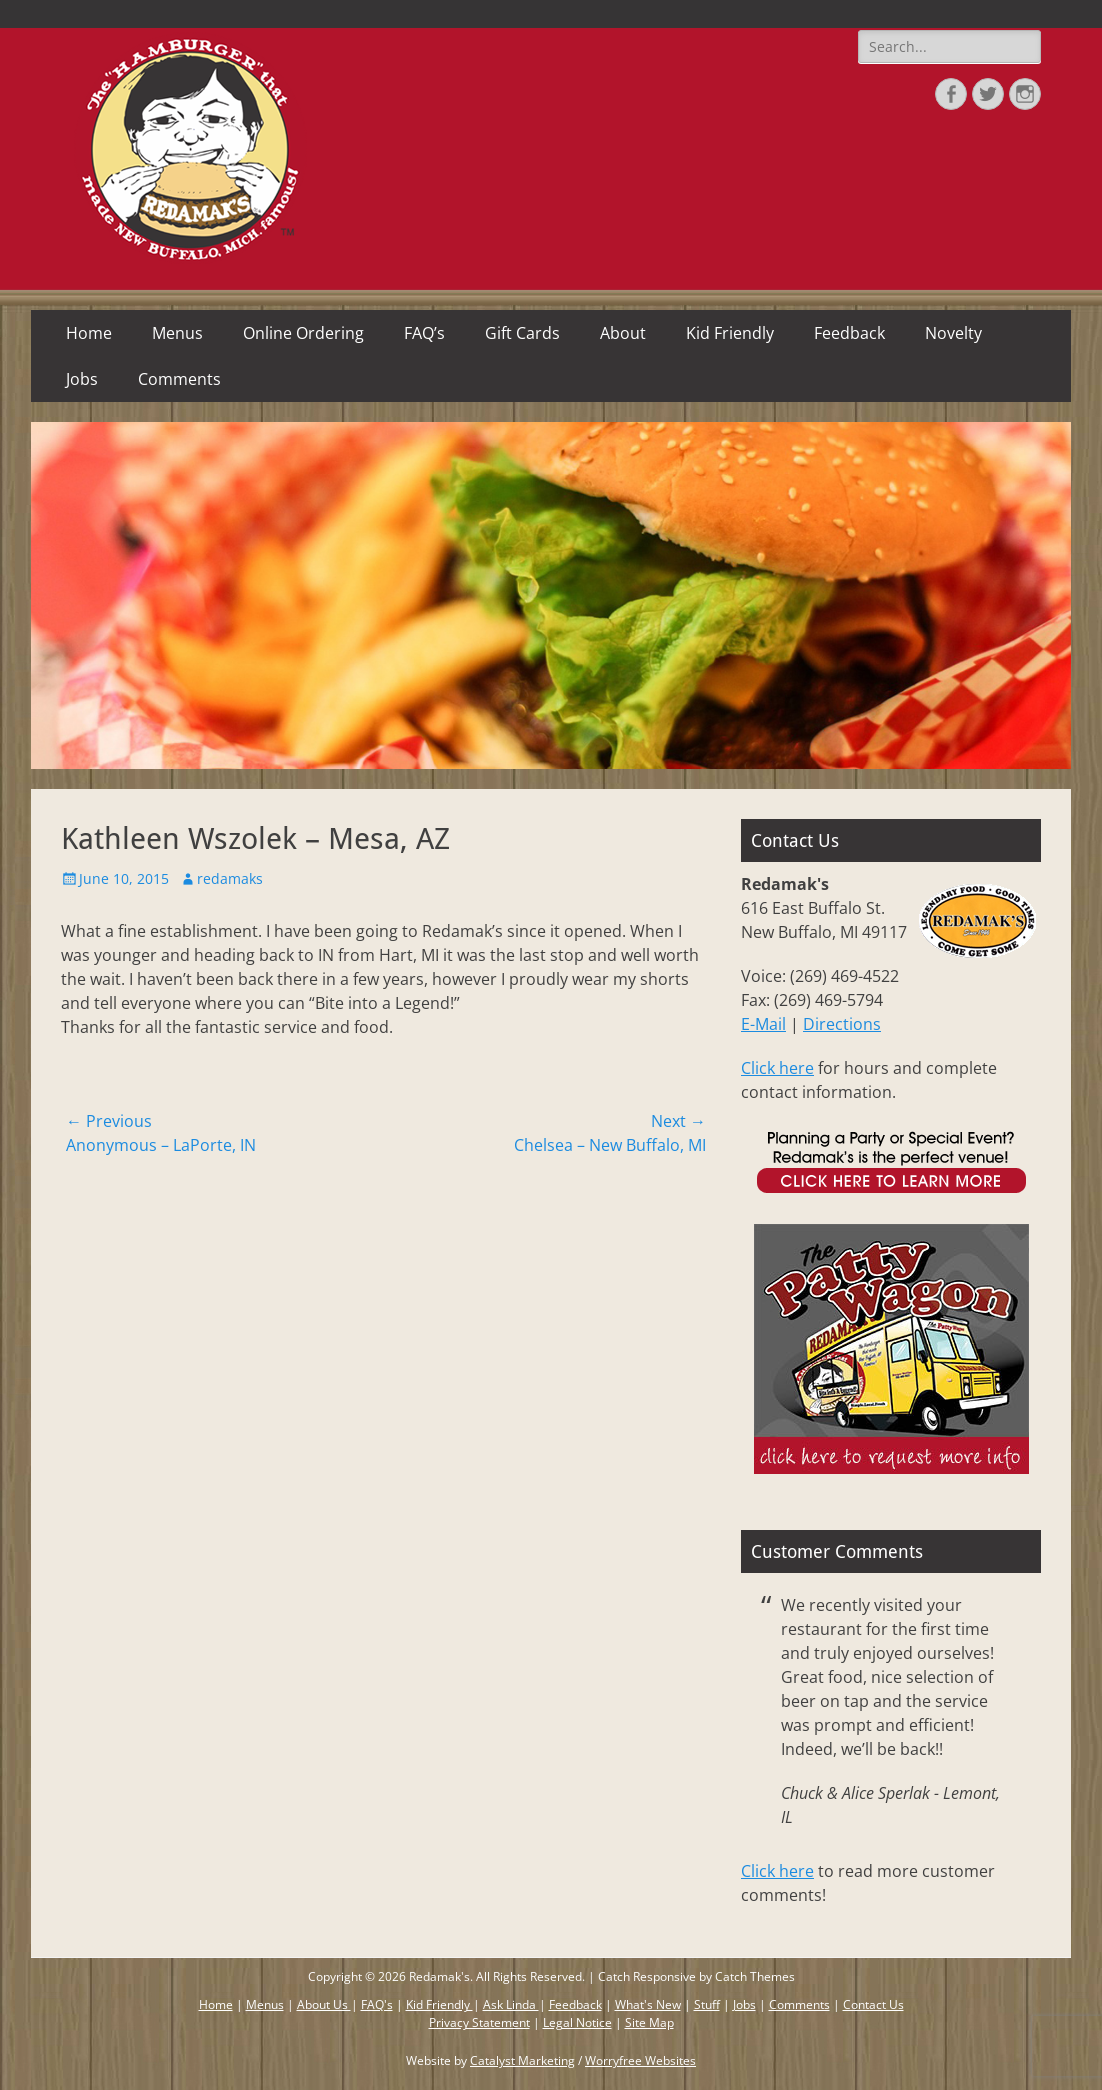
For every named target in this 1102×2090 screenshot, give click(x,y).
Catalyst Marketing (522, 2060)
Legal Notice (577, 2022)
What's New (648, 2004)
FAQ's (377, 2004)
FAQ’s (424, 333)
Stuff (707, 2004)
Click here (777, 1068)
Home (89, 333)
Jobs (82, 379)
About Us (324, 2004)
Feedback (849, 333)
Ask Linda (511, 2004)
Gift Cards (522, 333)
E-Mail (763, 1024)
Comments (179, 379)
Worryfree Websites (640, 2060)
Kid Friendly (730, 333)
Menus (177, 333)
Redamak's (439, 1976)
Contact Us (873, 2004)
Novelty (953, 333)
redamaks (230, 878)
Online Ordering (303, 333)
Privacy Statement (479, 2022)
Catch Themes (755, 1976)
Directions (842, 1024)
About (623, 333)
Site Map (649, 2022)
